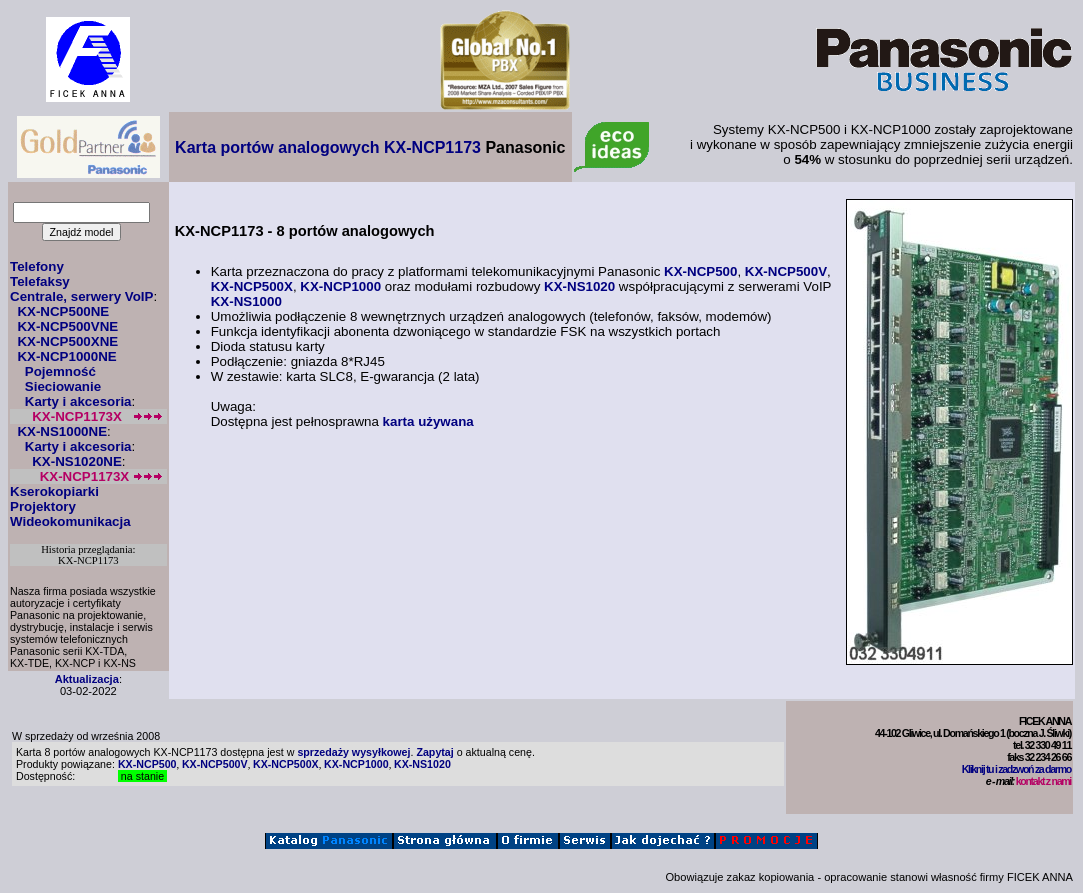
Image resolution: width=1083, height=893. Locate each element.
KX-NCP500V (786, 271)
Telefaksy (40, 281)
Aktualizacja (87, 679)
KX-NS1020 (579, 286)
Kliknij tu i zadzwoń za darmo (1016, 769)
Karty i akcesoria (78, 401)
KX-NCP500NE (63, 311)
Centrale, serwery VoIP (81, 296)
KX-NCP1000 (340, 286)
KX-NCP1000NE (66, 356)
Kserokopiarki (54, 491)
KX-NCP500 (700, 271)
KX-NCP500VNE (67, 326)
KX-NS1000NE (62, 431)
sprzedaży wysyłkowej (353, 752)
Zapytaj (434, 752)
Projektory (43, 506)
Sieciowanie (63, 386)
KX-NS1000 (246, 301)
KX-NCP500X (252, 286)
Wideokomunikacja (70, 521)
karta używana (428, 421)
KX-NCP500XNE (67, 341)
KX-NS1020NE (77, 461)
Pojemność (60, 371)
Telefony (37, 266)
